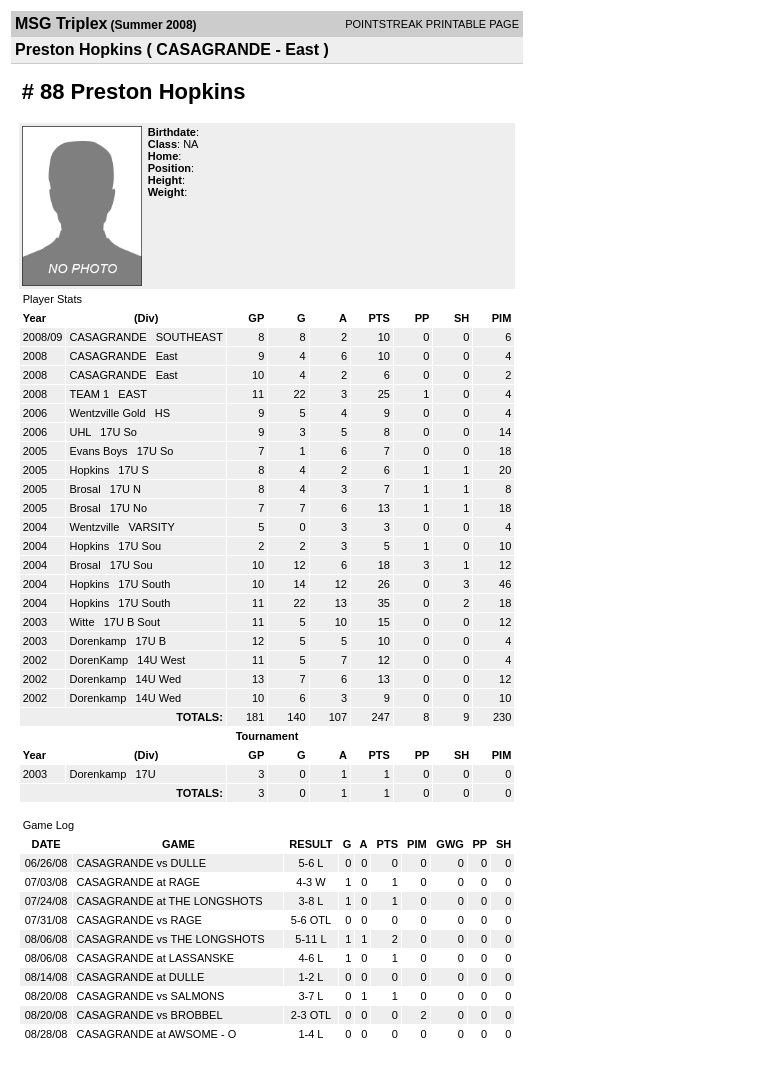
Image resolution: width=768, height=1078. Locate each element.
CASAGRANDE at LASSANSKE (155, 958)
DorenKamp (100, 660)
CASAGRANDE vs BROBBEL (149, 1015)
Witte (83, 622)
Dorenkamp (99, 641)
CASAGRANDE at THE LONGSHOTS (169, 901)
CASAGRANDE (109, 337)
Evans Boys (99, 451)
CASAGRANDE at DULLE (140, 977)
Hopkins (90, 470)
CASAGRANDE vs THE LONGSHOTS (170, 939)
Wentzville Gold (108, 413)
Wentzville (95, 527)
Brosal (86, 489)
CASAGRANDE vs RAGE (138, 920)
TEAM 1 (90, 394)
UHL (81, 432)
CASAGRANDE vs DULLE (141, 863)
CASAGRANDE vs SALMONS (150, 996)
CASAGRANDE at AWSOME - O (156, 1034)
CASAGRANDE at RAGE (137, 882)
